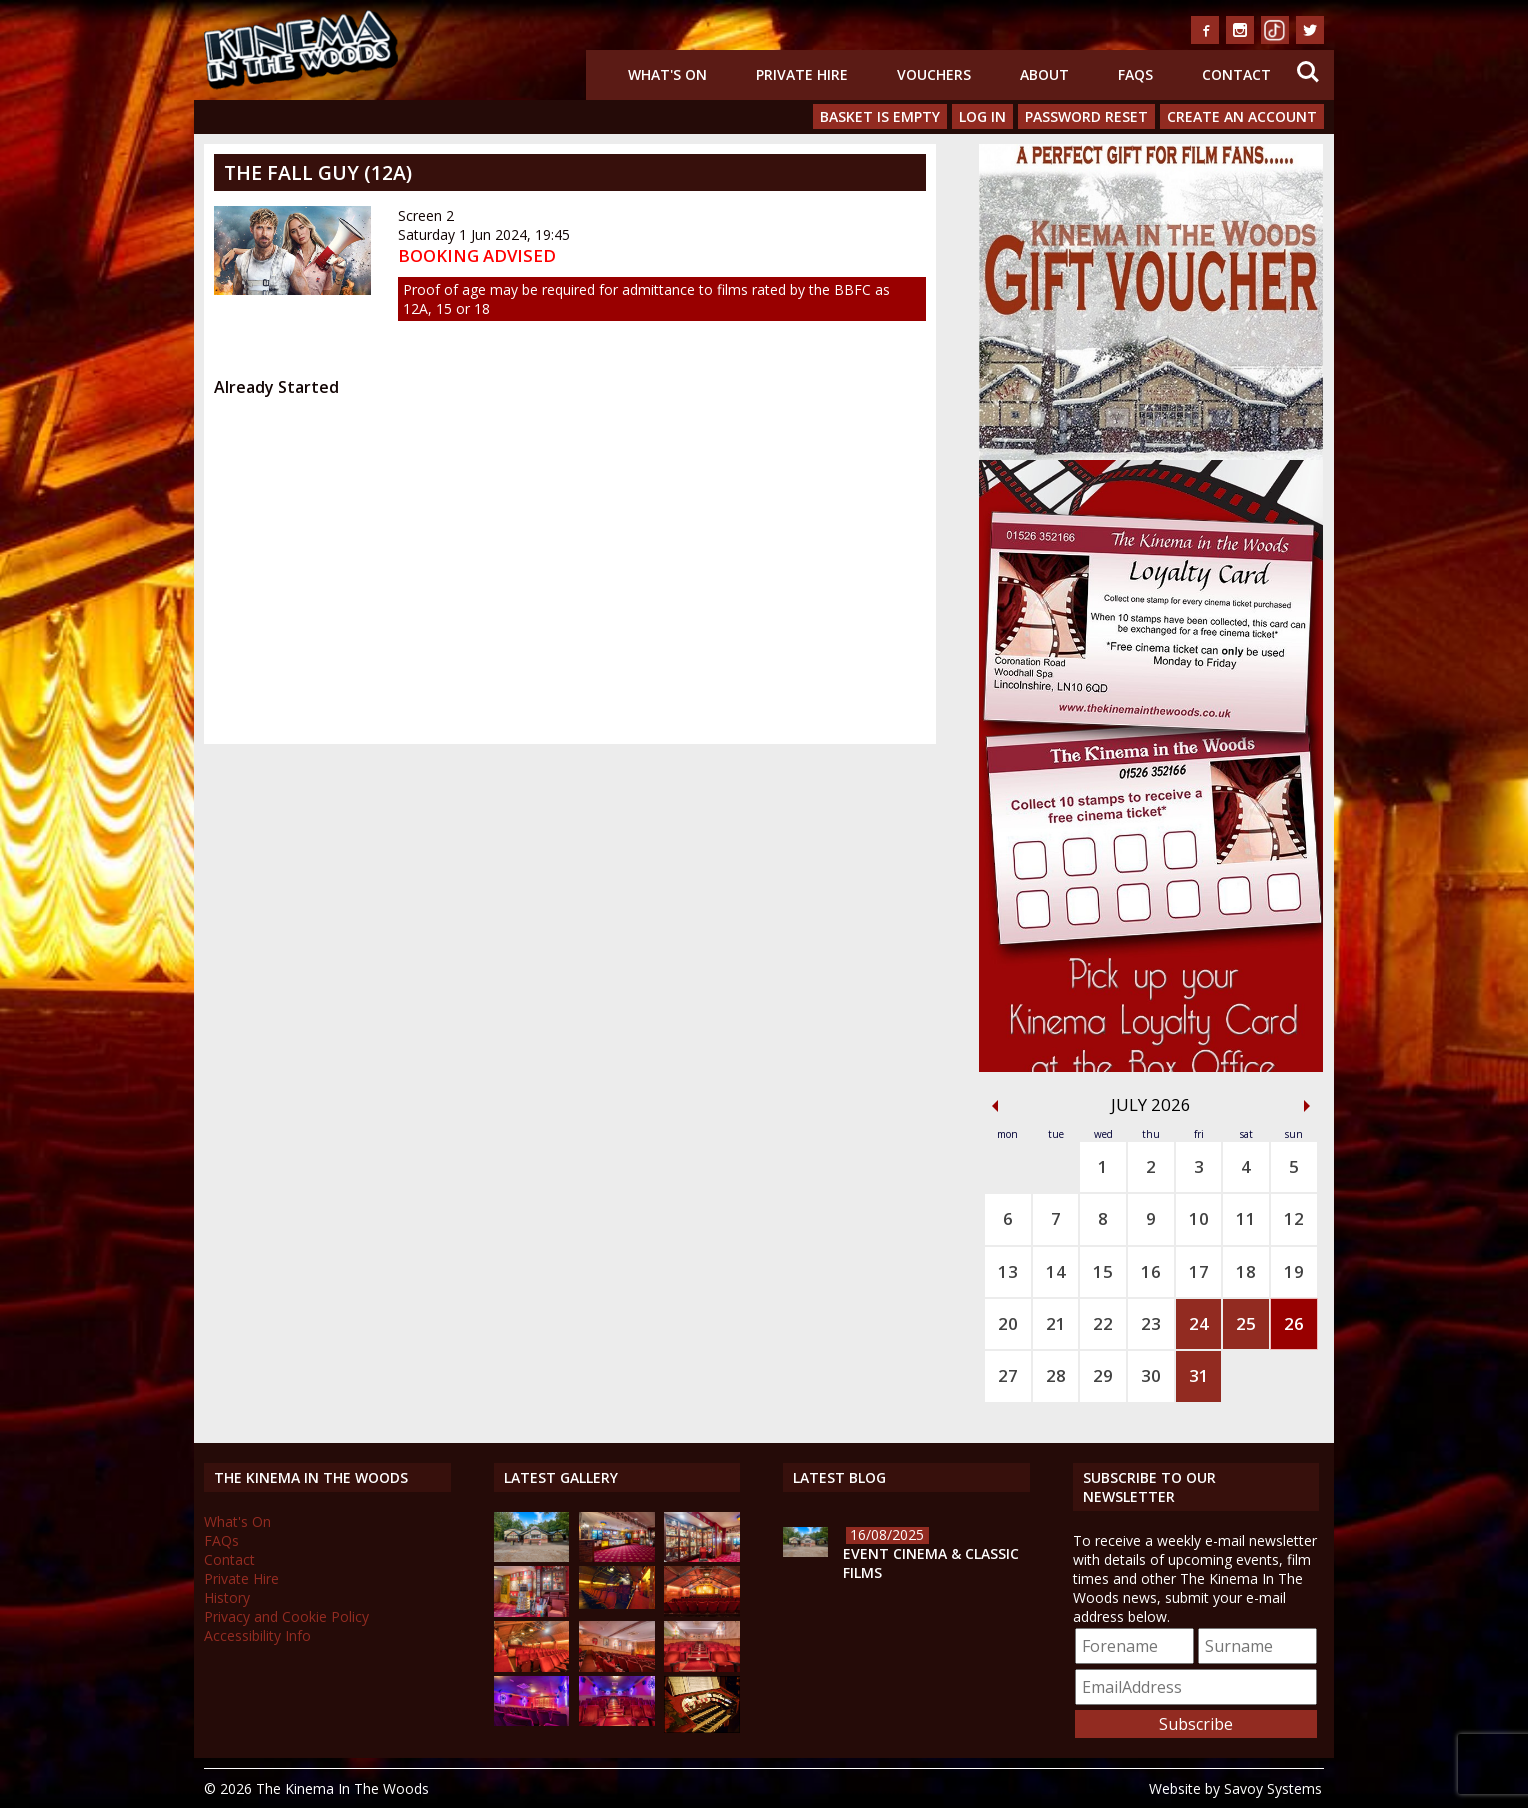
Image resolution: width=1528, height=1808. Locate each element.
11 (1246, 1218)
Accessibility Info (257, 1635)
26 (1294, 1323)
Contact (1236, 74)
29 (1103, 1375)
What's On (667, 74)
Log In (982, 116)
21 (1056, 1323)
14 (1056, 1271)
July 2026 (1151, 1104)
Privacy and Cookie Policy (286, 1616)
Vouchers (934, 74)
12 (1294, 1218)
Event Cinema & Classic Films (931, 1563)
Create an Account (1242, 116)
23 (1151, 1323)
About (1044, 74)
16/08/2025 (887, 1534)
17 (1199, 1271)
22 (1103, 1323)
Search (1308, 72)
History (227, 1597)
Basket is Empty (880, 116)
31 (1199, 1375)
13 (1008, 1271)
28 (1056, 1375)
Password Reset (1086, 116)
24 (1199, 1323)
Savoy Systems (1273, 1788)
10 (1199, 1218)
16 (1151, 1271)
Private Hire (802, 74)
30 (1151, 1375)
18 (1246, 1271)
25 (1246, 1323)
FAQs (1135, 74)
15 (1103, 1271)
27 (1008, 1375)
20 (1008, 1323)
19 (1294, 1271)
